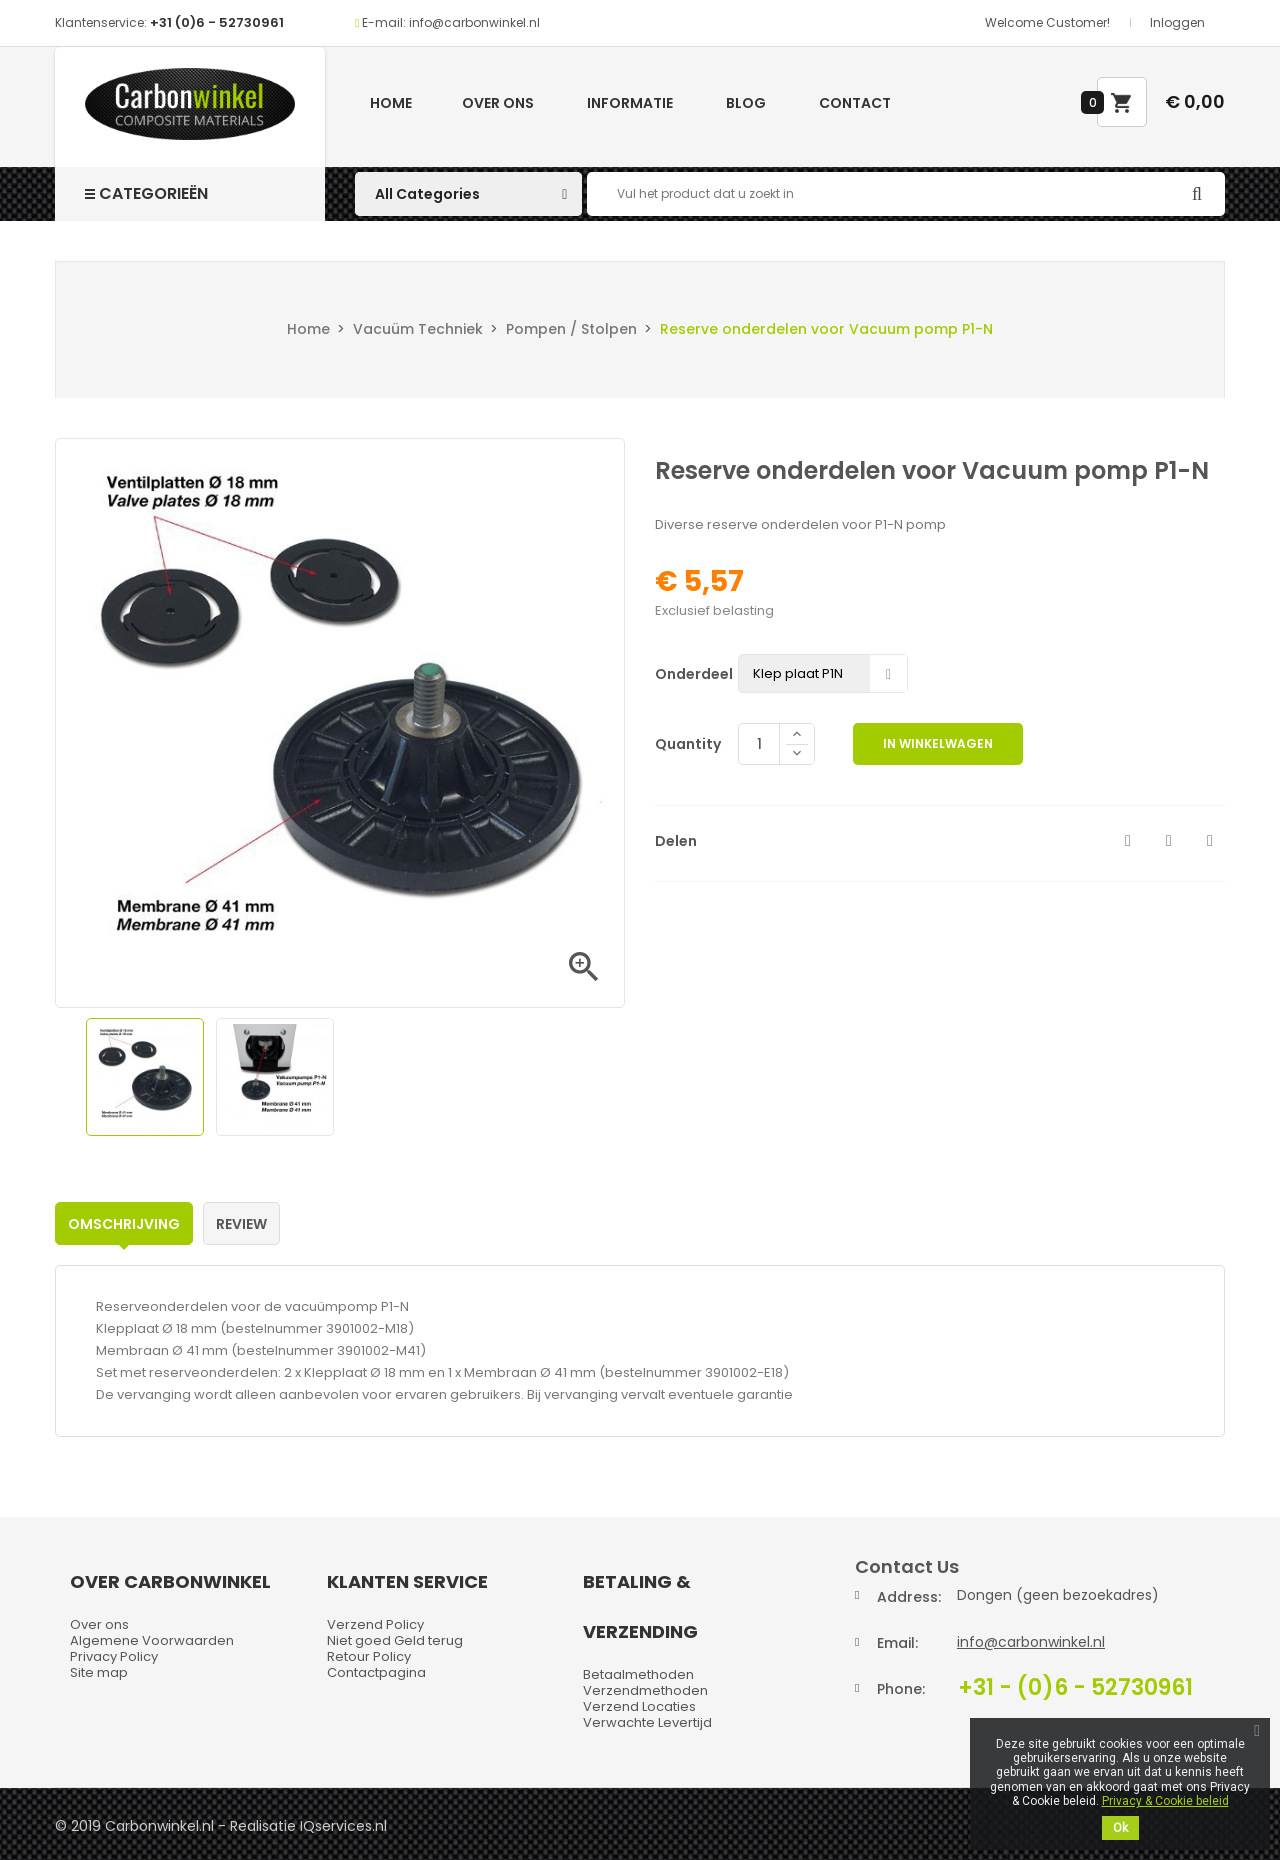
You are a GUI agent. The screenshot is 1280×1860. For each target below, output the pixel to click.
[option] (145, 1077)
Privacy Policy (114, 1656)
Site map (99, 1672)
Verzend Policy (375, 1624)
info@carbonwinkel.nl (1031, 1642)
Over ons (498, 103)
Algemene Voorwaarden (152, 1640)
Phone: (901, 1689)
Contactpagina (376, 1672)
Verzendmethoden (645, 1690)
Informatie (630, 103)
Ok (1120, 1828)
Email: (897, 1643)
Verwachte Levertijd (647, 1722)
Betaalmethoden (638, 1674)
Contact (855, 103)
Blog (746, 103)
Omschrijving (124, 1224)
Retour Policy (369, 1656)
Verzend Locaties (639, 1706)
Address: (909, 1597)
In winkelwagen (938, 743)
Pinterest (1210, 841)
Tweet (1169, 841)
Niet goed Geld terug (395, 1640)
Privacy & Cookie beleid (1165, 1801)
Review (241, 1224)
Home (391, 103)
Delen (1128, 841)
